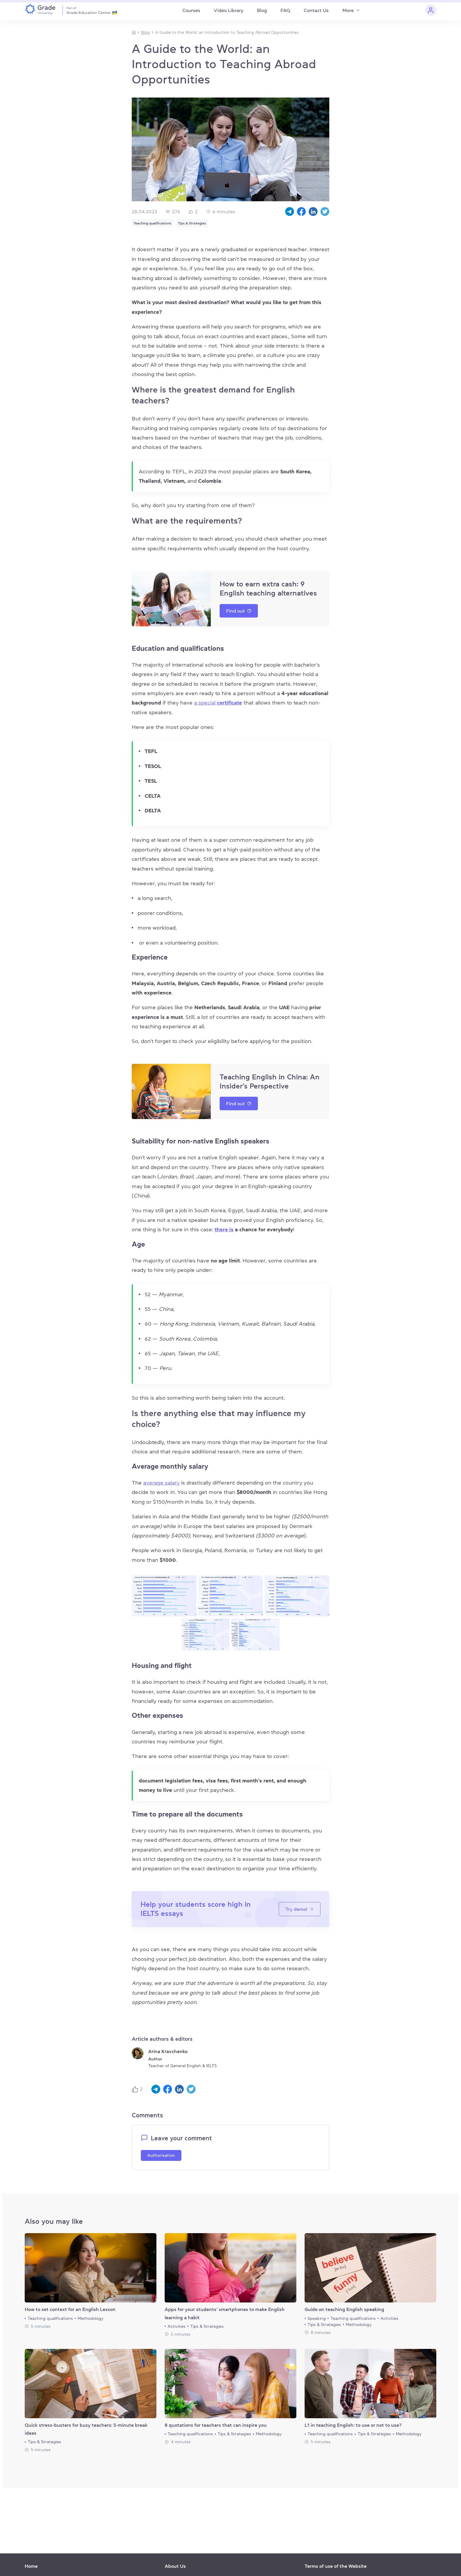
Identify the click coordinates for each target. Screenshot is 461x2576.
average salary (161, 1482)
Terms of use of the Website (336, 2566)
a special (218, 702)
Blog (262, 10)
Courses (191, 10)
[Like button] (136, 2089)
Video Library (228, 10)
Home (31, 2566)
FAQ (285, 10)
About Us (175, 2566)
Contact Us (316, 10)
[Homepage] (134, 32)
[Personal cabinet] (430, 10)
